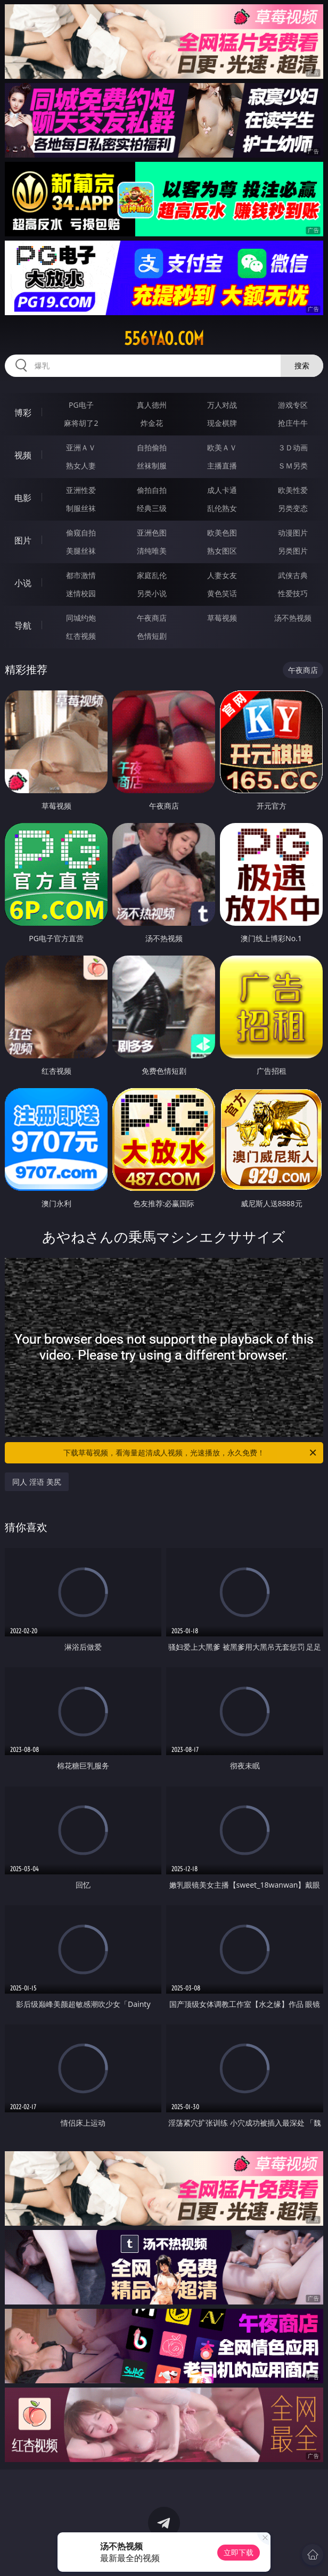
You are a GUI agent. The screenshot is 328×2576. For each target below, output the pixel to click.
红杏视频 (81, 636)
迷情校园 (81, 593)
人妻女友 (222, 575)
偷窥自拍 (81, 533)
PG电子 (81, 405)
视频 (22, 455)
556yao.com (164, 338)
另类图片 (293, 551)
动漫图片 (293, 533)
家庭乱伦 (152, 575)
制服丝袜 (81, 508)
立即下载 (238, 2552)
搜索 (301, 365)
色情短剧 (152, 636)
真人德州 (152, 405)
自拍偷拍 (152, 447)
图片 (22, 540)
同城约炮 (81, 618)
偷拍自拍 (152, 490)
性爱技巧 (293, 593)
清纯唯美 (152, 551)
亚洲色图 (152, 533)
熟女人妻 (81, 465)
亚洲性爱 (81, 490)
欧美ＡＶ (222, 447)
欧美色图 (222, 533)
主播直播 (222, 465)
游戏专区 (293, 405)
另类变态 (293, 508)
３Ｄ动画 (293, 447)
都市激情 (81, 575)
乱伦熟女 (222, 508)
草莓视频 (222, 618)
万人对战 (222, 405)
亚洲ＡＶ (81, 447)
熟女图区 (222, 551)
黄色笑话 (222, 593)
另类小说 (152, 593)
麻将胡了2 (81, 423)
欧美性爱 (293, 490)
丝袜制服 (152, 465)
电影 (22, 498)
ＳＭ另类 (293, 465)
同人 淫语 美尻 (36, 1482)
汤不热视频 (292, 618)
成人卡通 (222, 490)
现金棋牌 (222, 423)
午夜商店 (152, 618)
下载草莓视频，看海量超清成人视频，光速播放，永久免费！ (190, 1452)
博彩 (22, 412)
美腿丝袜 (81, 551)
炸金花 (152, 423)
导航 (22, 625)
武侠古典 (293, 575)
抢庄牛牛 (293, 423)
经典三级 (152, 508)
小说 (22, 583)
